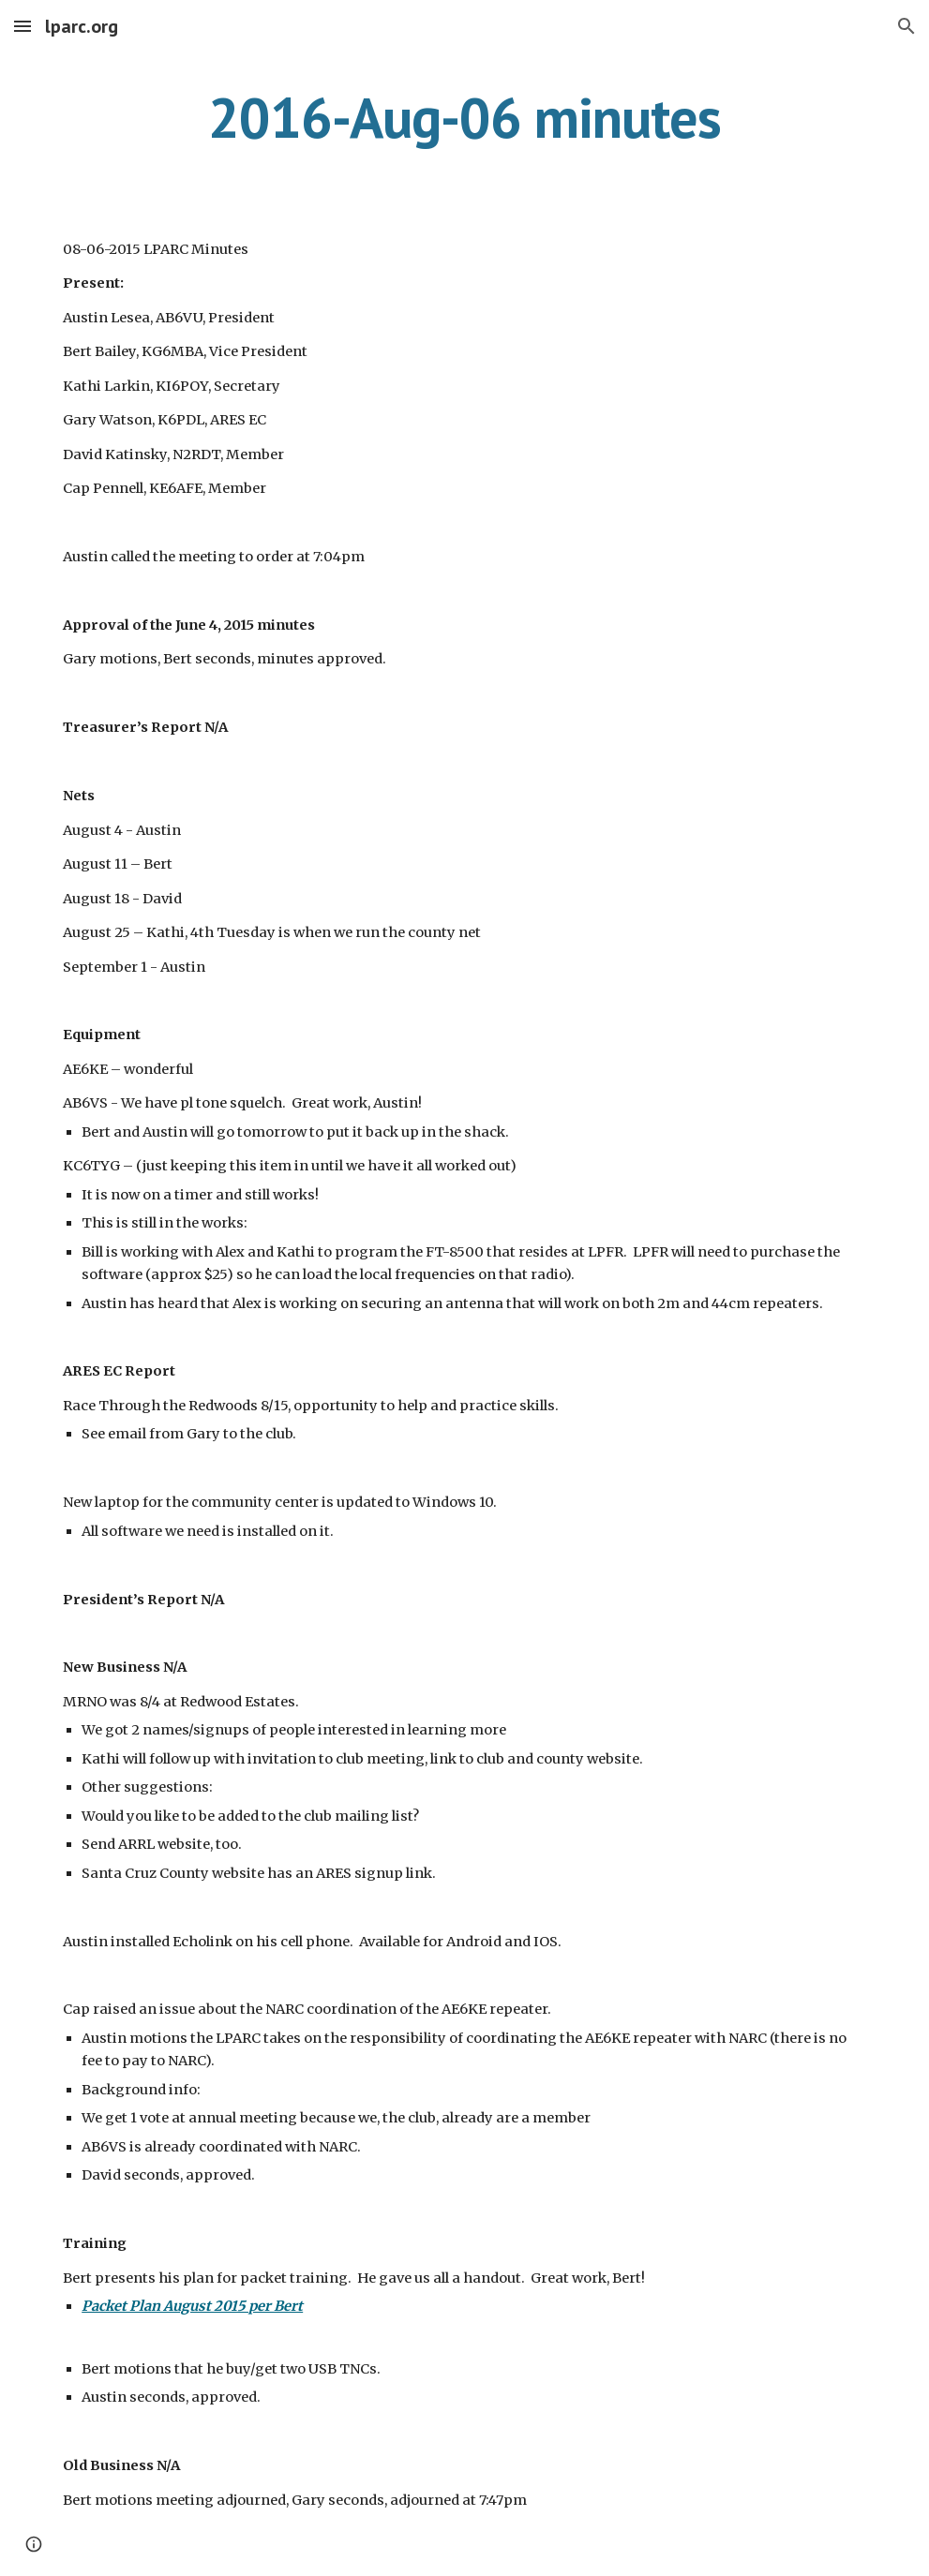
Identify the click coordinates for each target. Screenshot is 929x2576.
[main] (464, 117)
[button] (22, 26)
